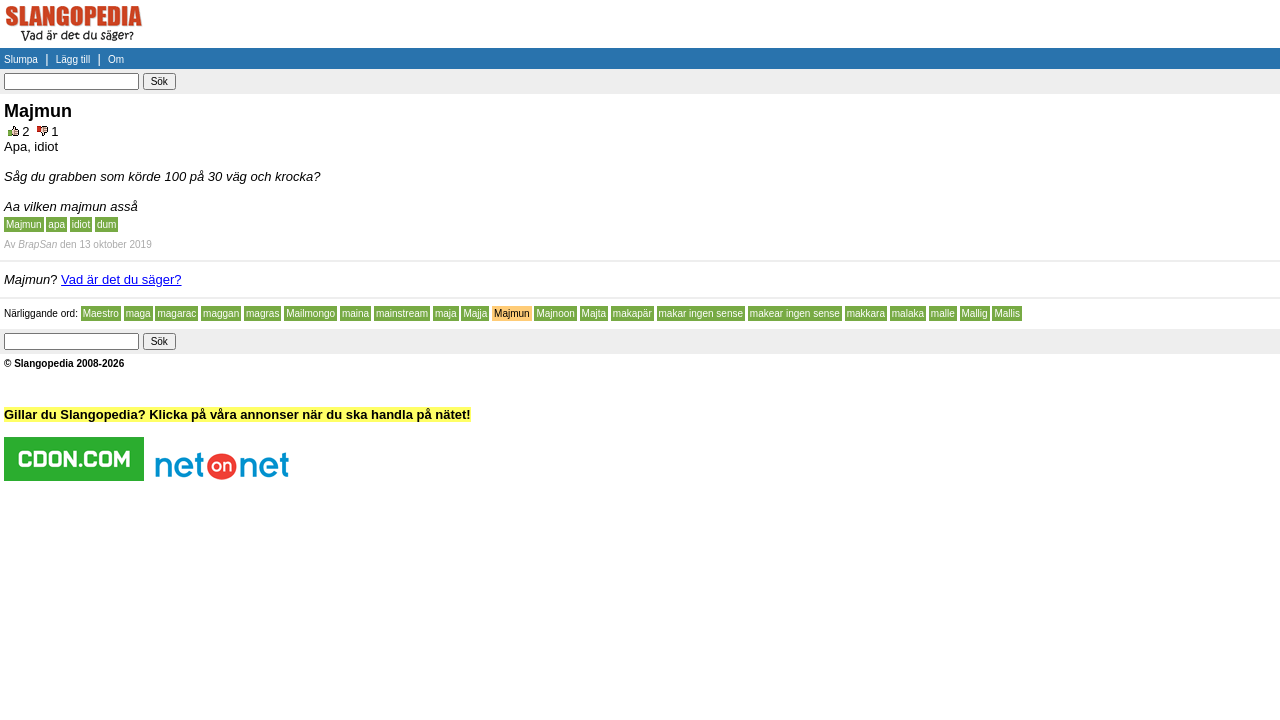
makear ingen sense (795, 313)
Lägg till (73, 59)
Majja (475, 313)
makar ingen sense (701, 313)
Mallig (975, 313)
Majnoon (555, 313)
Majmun (24, 224)
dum (106, 224)
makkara (866, 313)
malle (943, 313)
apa (56, 224)
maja (446, 313)
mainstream (402, 313)
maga (138, 313)
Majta (594, 313)
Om (116, 59)
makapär (632, 313)
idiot (81, 224)
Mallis (1007, 313)
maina (355, 313)
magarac (176, 313)
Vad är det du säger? (121, 279)
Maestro (101, 313)
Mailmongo (310, 313)
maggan (221, 313)
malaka (908, 313)
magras (262, 313)
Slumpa (21, 59)
